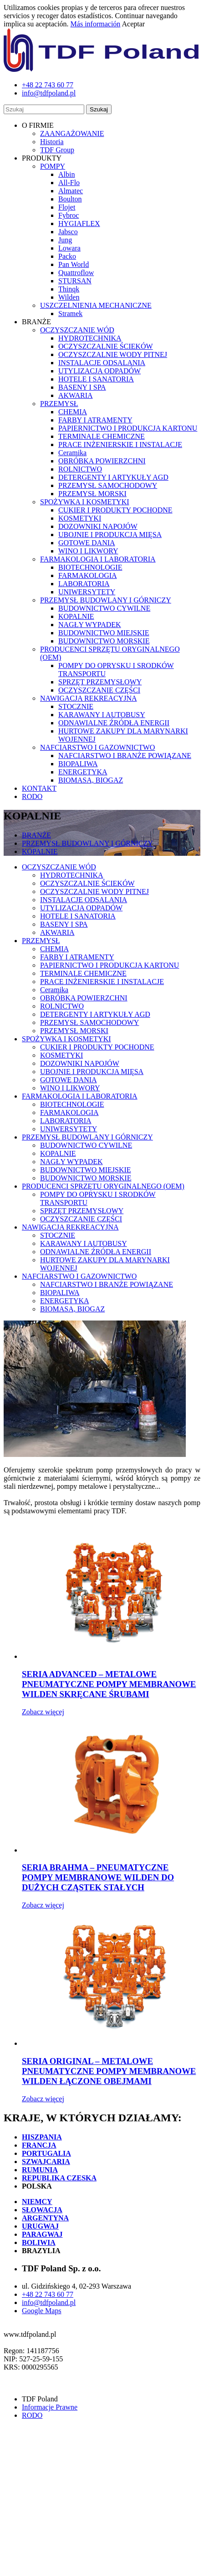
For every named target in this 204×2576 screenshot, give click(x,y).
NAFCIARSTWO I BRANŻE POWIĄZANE (124, 755)
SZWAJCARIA (46, 2161)
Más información (96, 24)
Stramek (70, 313)
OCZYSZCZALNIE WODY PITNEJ (112, 354)
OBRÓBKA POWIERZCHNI (102, 461)
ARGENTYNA (45, 2218)
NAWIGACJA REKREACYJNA (88, 698)
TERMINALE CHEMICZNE (101, 436)
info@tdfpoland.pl (49, 2302)
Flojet (66, 207)
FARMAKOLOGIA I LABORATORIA (98, 559)
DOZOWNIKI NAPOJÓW (98, 526)
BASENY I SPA (82, 387)
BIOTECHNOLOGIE (90, 567)
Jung (65, 240)
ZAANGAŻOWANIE (72, 133)
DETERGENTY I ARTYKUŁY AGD (113, 477)
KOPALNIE (76, 616)
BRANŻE (36, 835)
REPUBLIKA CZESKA (59, 2178)
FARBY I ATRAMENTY (95, 420)
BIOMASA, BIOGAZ (90, 780)
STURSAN (75, 281)
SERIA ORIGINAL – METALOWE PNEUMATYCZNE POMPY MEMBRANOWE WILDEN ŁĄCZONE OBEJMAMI (109, 2071)
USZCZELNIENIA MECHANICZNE (96, 305)
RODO (32, 796)
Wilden (68, 297)
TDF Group (57, 150)
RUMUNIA (40, 2170)
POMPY (52, 166)
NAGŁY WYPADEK (89, 624)
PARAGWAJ (42, 2234)
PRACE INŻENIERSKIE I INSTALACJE (120, 444)
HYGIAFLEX (79, 223)
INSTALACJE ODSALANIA (101, 363)
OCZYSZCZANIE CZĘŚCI (99, 690)
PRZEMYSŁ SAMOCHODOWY (107, 485)
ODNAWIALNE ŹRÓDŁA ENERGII (113, 723)
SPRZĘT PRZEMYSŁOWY (100, 682)
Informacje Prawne (49, 2407)
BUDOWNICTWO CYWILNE (104, 608)
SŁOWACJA (42, 2210)
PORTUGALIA (46, 2153)
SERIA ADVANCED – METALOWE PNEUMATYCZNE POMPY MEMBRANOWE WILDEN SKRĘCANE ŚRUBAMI (109, 1684)
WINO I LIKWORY (88, 551)
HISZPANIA (42, 2137)
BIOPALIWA (78, 764)
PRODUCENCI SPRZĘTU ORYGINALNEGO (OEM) (103, 1186)
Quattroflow (76, 272)
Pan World (73, 264)
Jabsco (68, 232)
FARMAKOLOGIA (87, 575)
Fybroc (68, 215)
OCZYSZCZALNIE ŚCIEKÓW (105, 346)
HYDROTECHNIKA (90, 338)
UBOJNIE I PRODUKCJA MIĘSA (110, 534)
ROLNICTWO (80, 469)
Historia (52, 142)
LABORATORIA (84, 584)
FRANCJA (39, 2145)
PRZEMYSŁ (59, 403)
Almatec (70, 191)
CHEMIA (72, 412)
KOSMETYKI (79, 518)
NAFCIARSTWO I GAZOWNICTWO (97, 747)
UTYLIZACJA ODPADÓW (99, 371)
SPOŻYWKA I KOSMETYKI (84, 502)
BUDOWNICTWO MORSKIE (103, 641)
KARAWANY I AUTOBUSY (101, 714)
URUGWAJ (40, 2226)
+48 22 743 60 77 (47, 2294)
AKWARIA (75, 395)
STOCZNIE (75, 706)
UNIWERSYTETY (86, 592)
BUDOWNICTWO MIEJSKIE (103, 633)
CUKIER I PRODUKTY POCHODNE (115, 510)
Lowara (69, 248)
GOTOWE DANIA (86, 543)
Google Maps (41, 2311)
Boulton (70, 199)
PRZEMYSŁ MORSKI (92, 493)
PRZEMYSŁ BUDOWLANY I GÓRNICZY (105, 600)
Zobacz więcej (43, 1712)
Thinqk (68, 289)
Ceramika (72, 453)
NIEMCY (37, 2201)
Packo (67, 256)
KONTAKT (39, 788)
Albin (66, 174)
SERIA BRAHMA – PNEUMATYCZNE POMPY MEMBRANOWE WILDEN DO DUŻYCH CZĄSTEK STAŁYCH (98, 1877)
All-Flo (69, 182)
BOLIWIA (39, 2242)
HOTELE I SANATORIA (96, 379)
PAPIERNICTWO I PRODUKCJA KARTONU (127, 428)
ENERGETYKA (82, 772)
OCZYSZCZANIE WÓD (77, 330)
